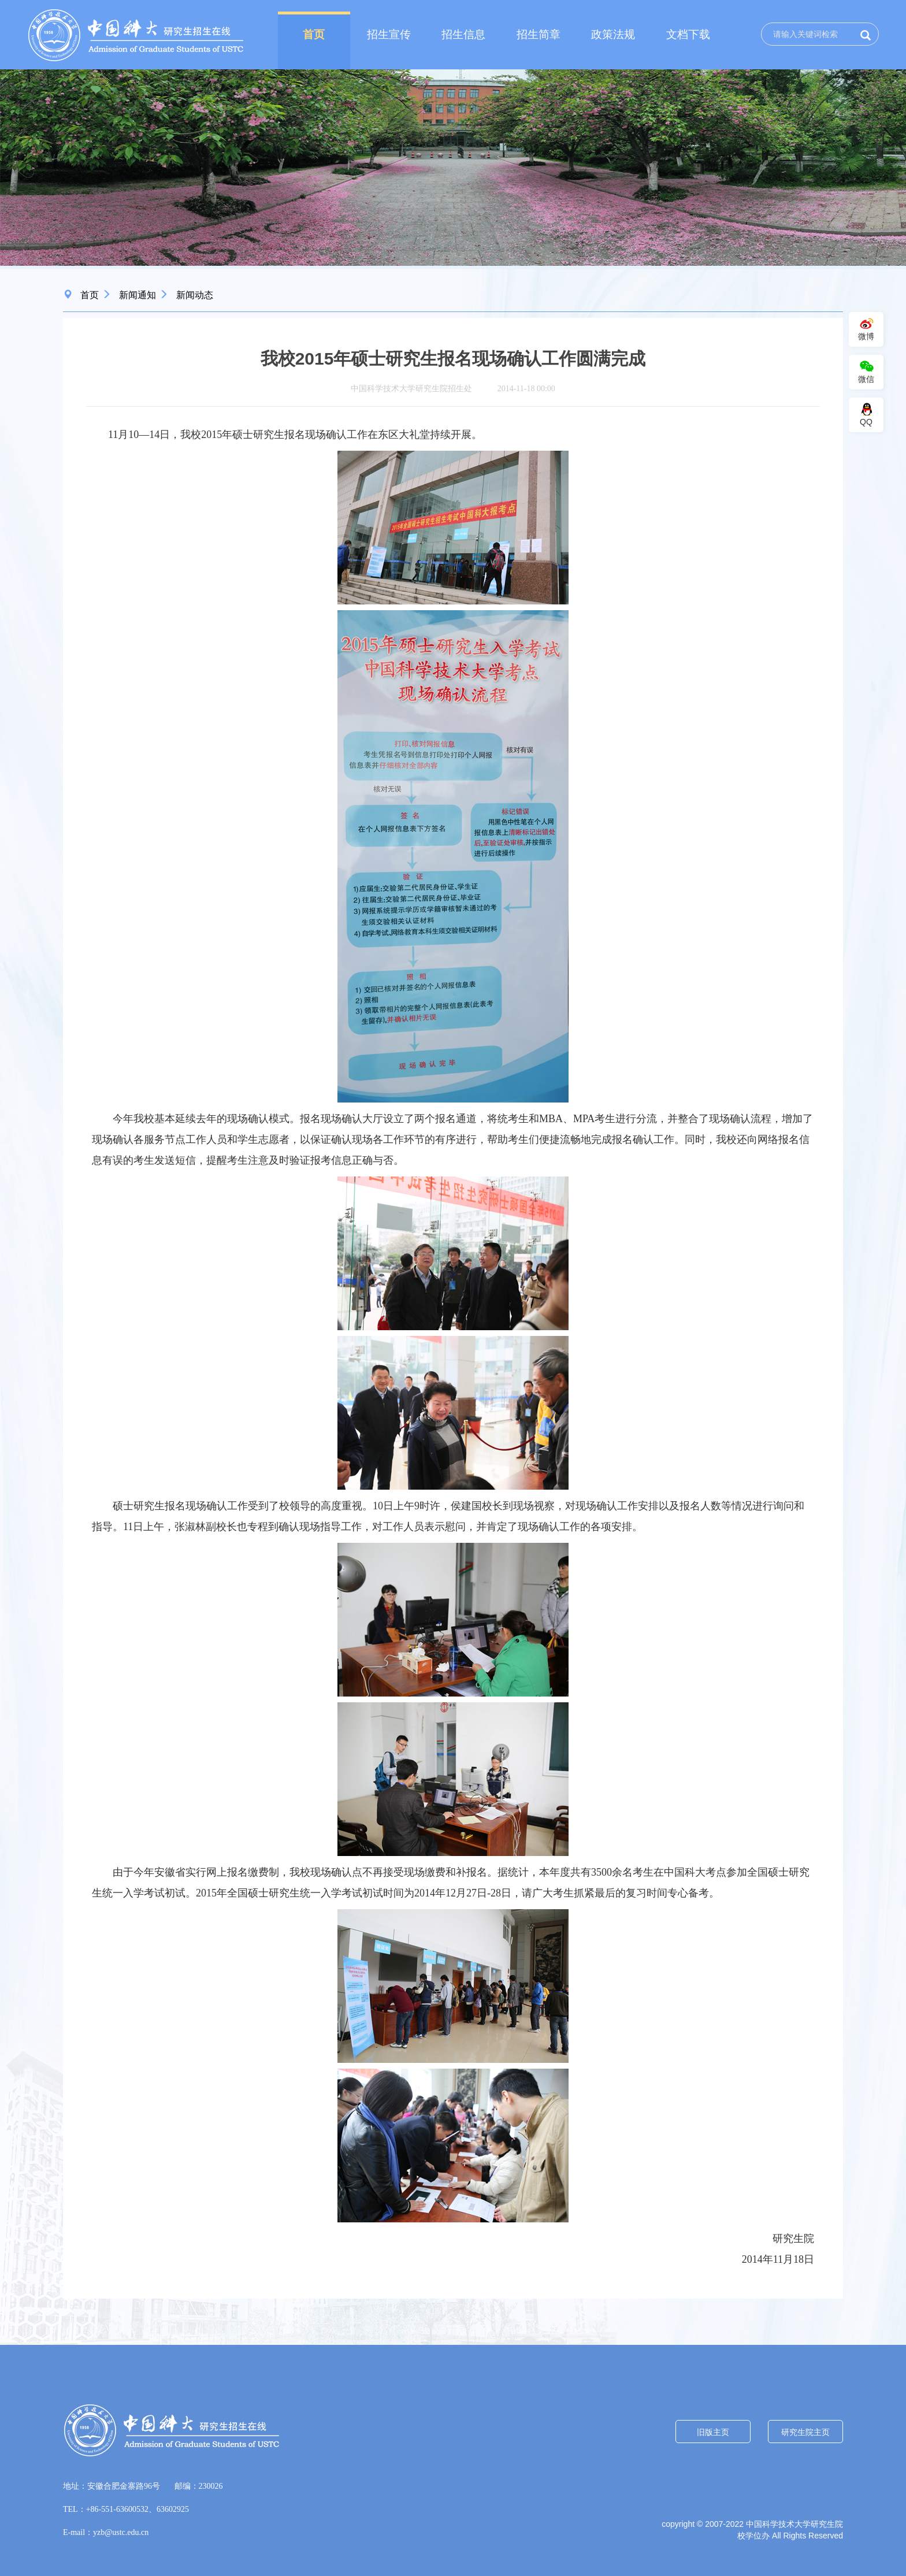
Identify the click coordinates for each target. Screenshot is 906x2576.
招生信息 (463, 34)
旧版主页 (713, 2432)
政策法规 (613, 34)
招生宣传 (389, 34)
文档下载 (688, 34)
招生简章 (538, 34)
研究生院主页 (805, 2432)
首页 (314, 34)
